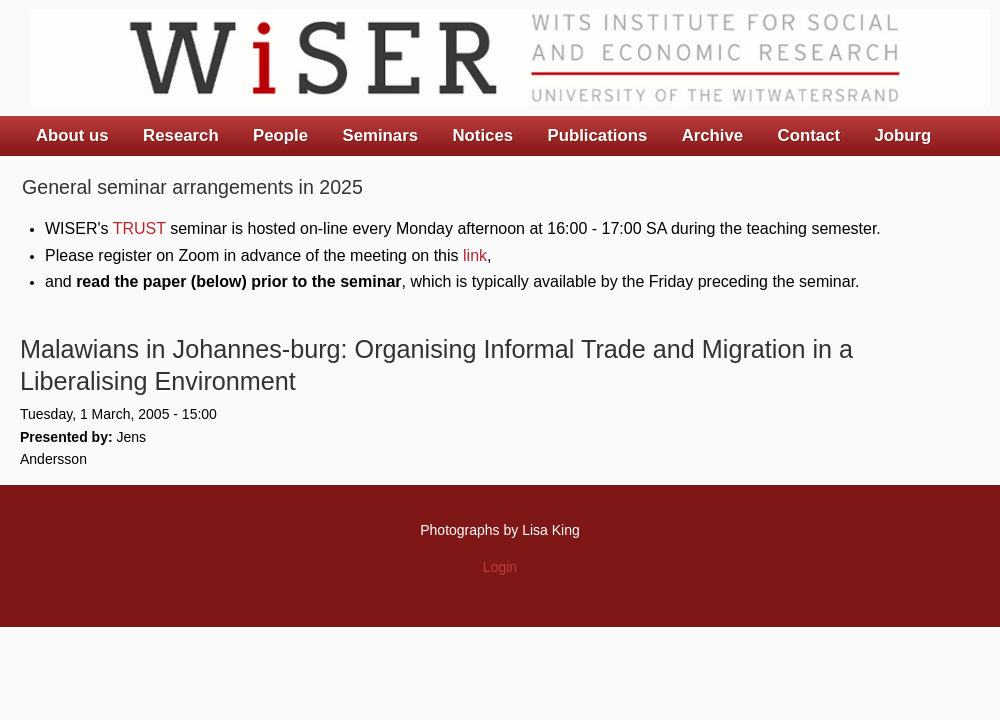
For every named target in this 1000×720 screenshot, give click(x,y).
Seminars (381, 135)
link (475, 255)
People (280, 135)
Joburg (902, 135)
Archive (713, 135)
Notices (482, 135)
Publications (597, 135)
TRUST (139, 228)
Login (500, 567)
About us (72, 135)
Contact (809, 135)
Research (181, 135)
